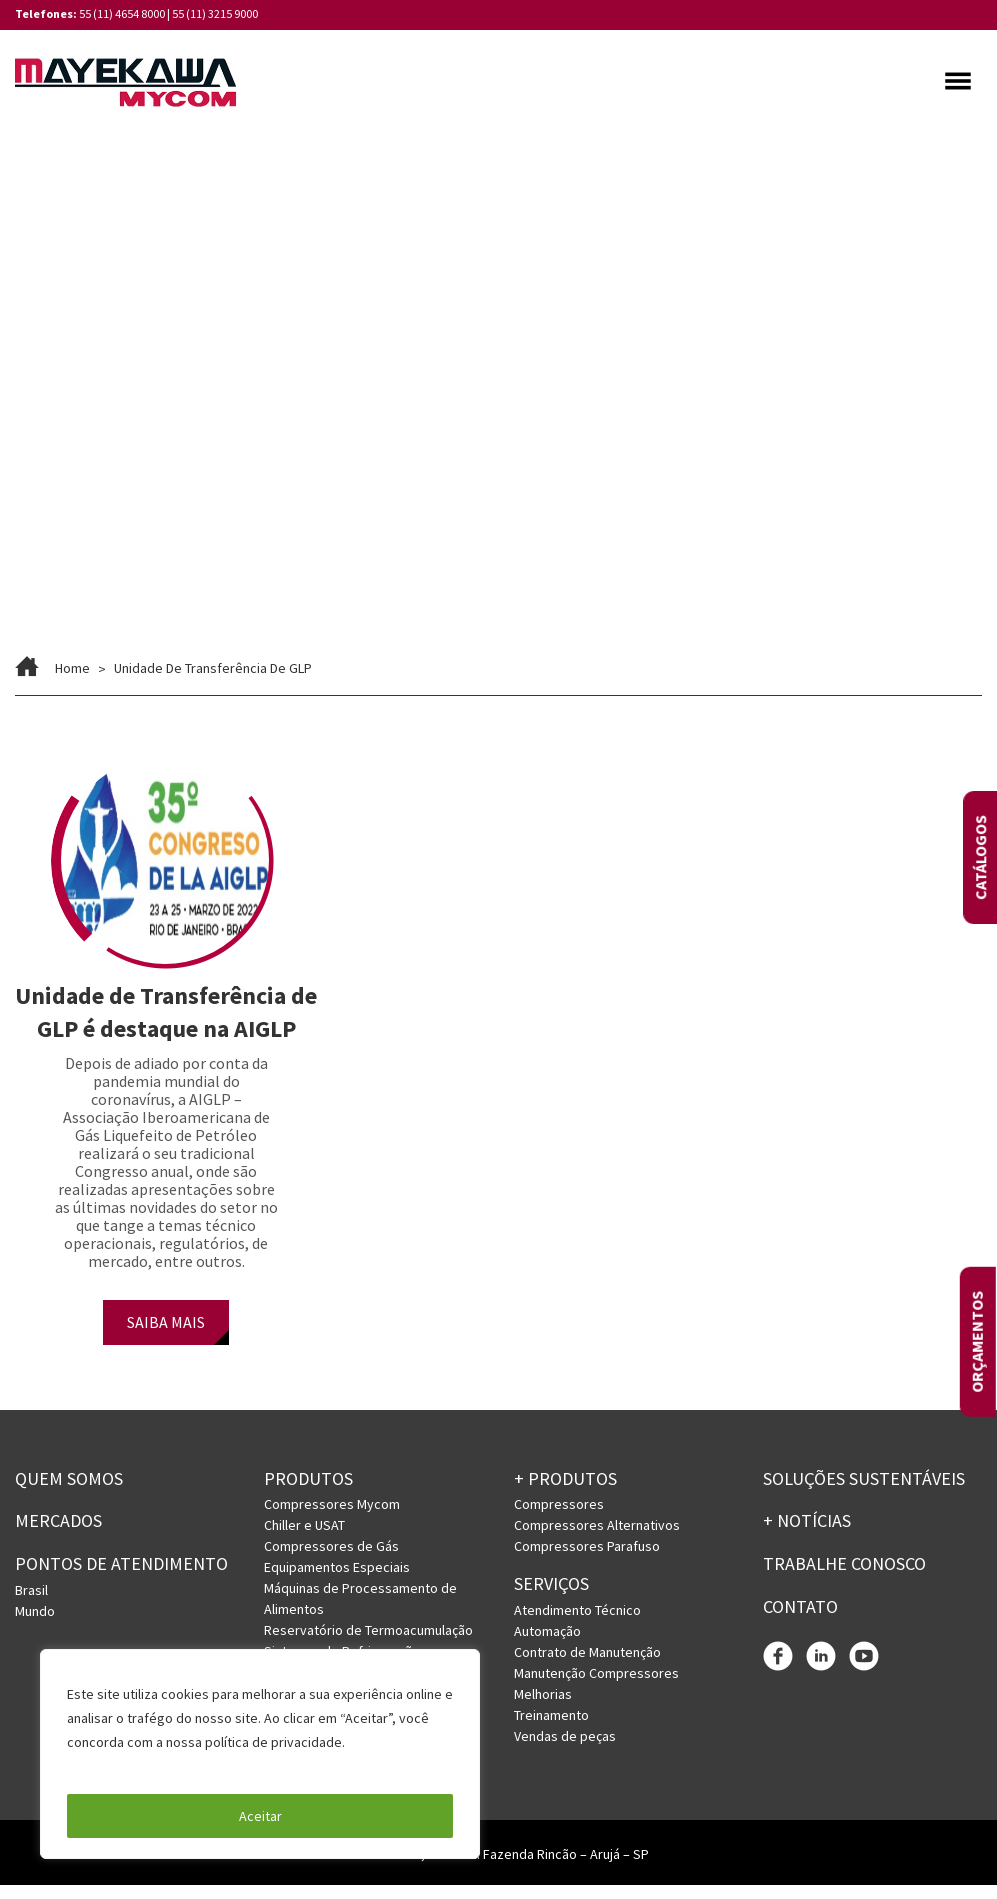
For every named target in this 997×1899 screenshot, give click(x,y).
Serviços (551, 1598)
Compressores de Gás (331, 1561)
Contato (800, 1620)
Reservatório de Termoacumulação (368, 1645)
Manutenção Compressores (596, 1688)
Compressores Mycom (332, 1519)
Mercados (58, 1535)
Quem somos (69, 1492)
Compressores (559, 1519)
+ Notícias (807, 1535)
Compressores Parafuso (587, 1561)
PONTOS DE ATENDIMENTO (121, 1578)
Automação (547, 1646)
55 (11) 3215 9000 (215, 13)
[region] (260, 1754)
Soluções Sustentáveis (864, 1492)
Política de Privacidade (139, 1766)
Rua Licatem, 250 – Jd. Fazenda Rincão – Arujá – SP (499, 1868)
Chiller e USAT (304, 1540)
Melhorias (543, 1709)
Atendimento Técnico (577, 1625)
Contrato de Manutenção (587, 1667)
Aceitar (260, 1816)
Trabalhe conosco (844, 1578)
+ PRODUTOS (565, 1492)
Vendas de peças (565, 1751)
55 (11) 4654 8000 (122, 13)
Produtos (308, 1492)
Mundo (35, 1625)
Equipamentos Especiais (337, 1582)
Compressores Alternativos (597, 1540)
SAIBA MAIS (166, 1336)
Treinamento (551, 1730)
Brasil (31, 1604)
